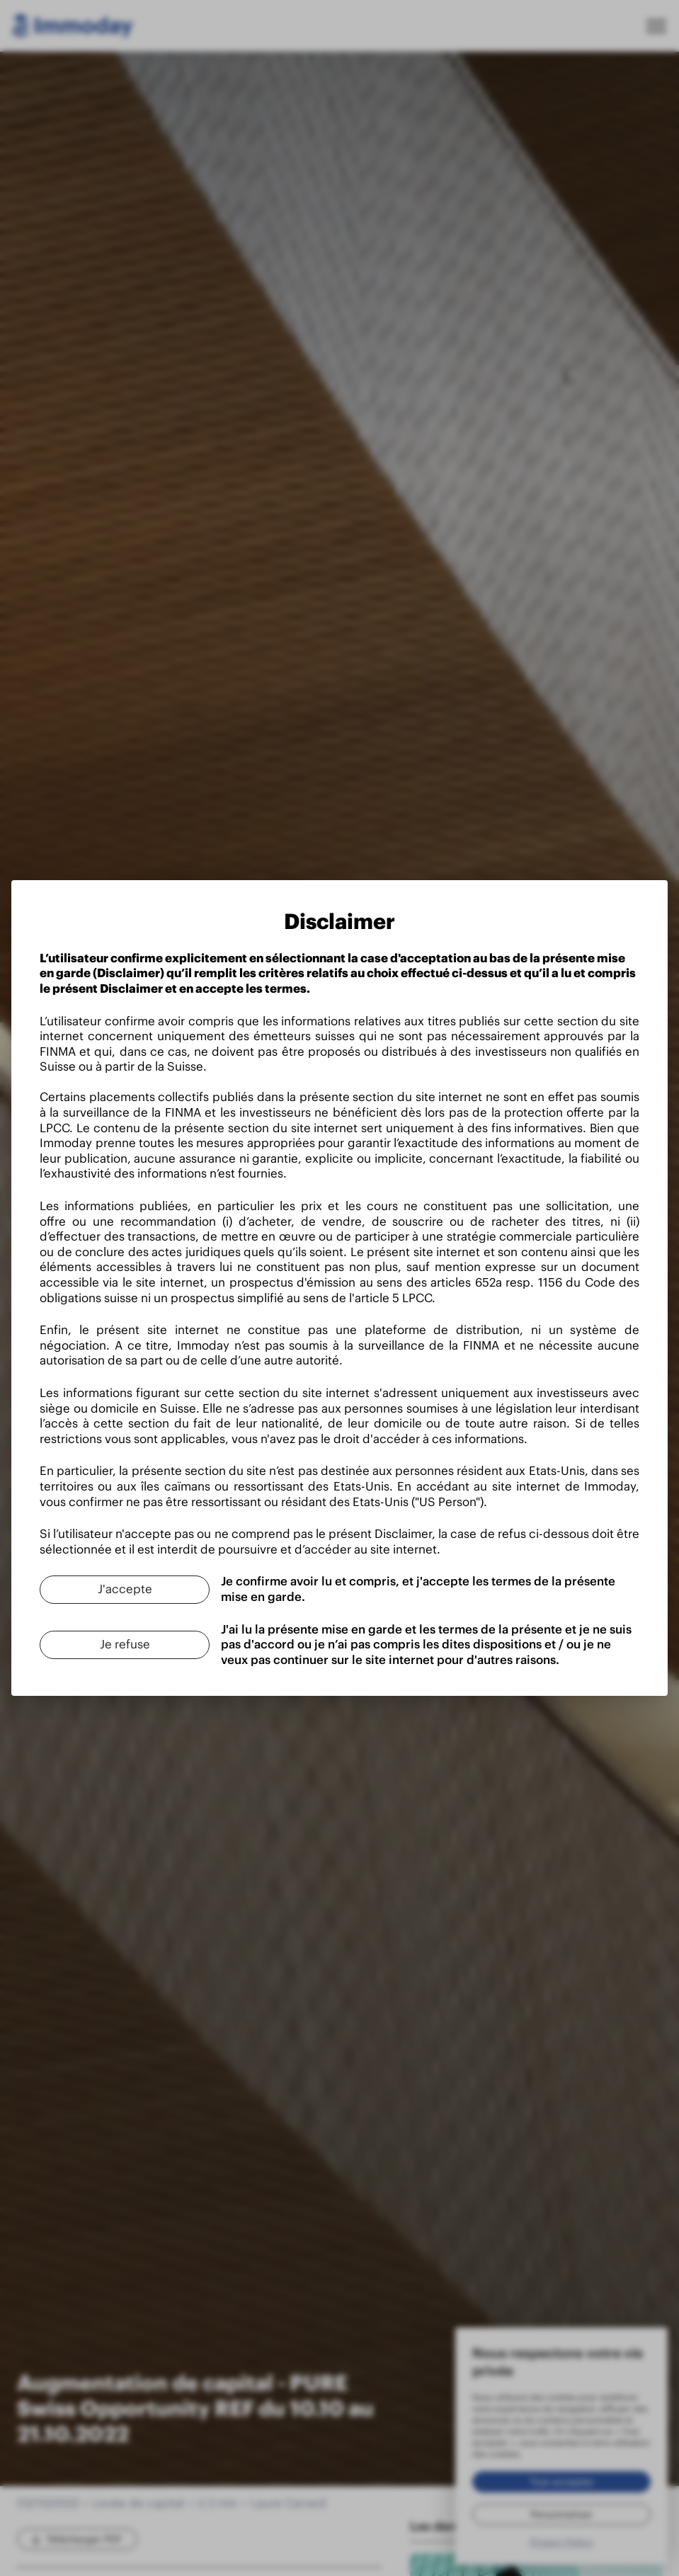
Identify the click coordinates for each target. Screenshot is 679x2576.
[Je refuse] (125, 1645)
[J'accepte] (125, 1589)
